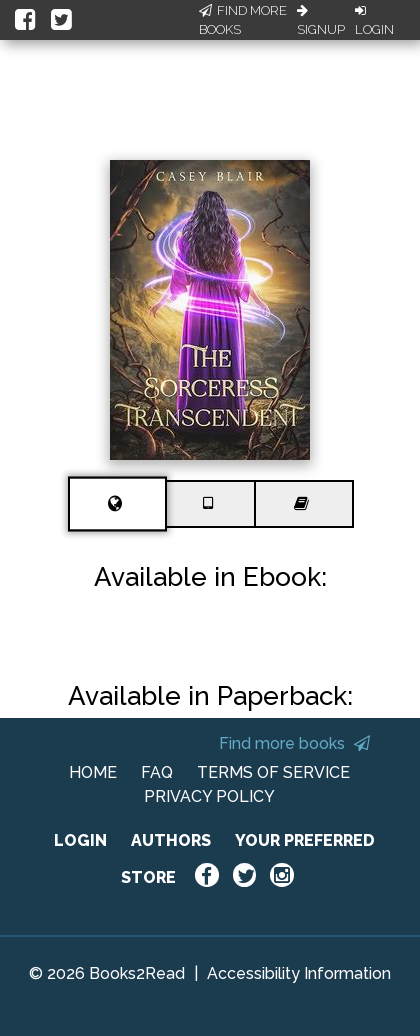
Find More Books (243, 20)
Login (374, 21)
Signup (321, 21)
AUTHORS (171, 840)
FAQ (157, 772)
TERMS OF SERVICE (273, 772)
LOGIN (80, 840)
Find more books (294, 743)
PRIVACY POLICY (209, 796)
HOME (93, 772)
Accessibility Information (299, 973)
